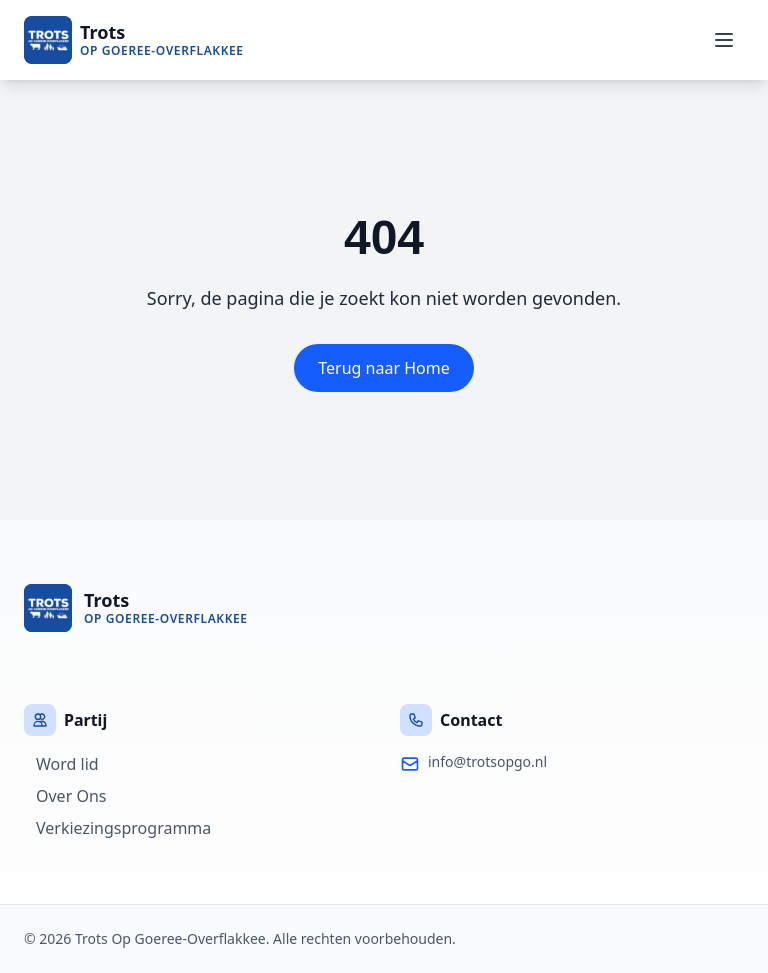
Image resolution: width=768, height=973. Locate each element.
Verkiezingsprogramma (117, 828)
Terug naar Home (383, 368)
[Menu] (724, 40)
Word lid (61, 764)
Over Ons (65, 796)
